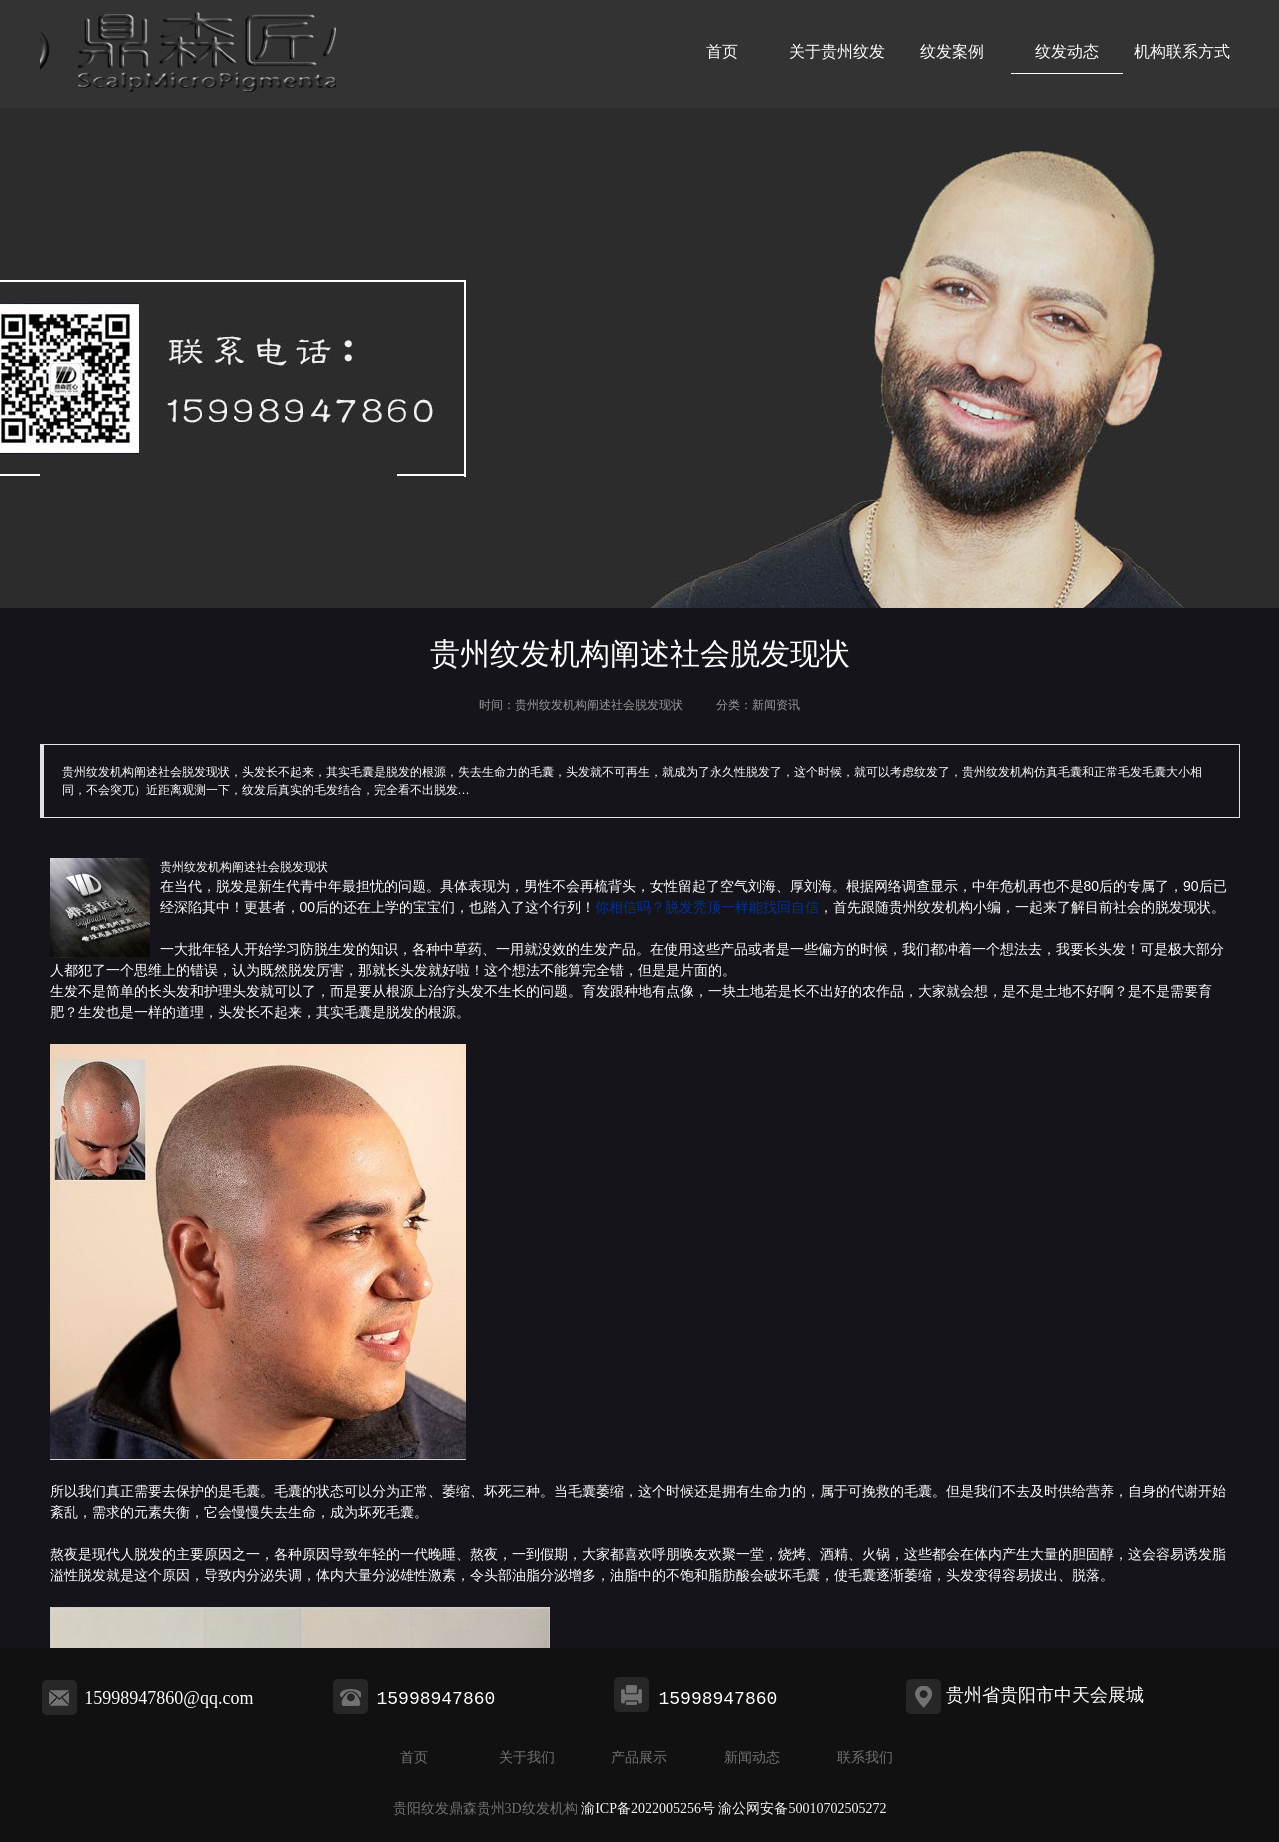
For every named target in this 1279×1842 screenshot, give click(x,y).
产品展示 (639, 1757)
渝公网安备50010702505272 (802, 1808)
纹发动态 (1067, 51)
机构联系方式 (1182, 51)
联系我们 (865, 1757)
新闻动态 (752, 1757)
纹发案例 (952, 51)
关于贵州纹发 (837, 51)
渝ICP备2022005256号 (648, 1808)
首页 (722, 51)
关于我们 (527, 1757)
